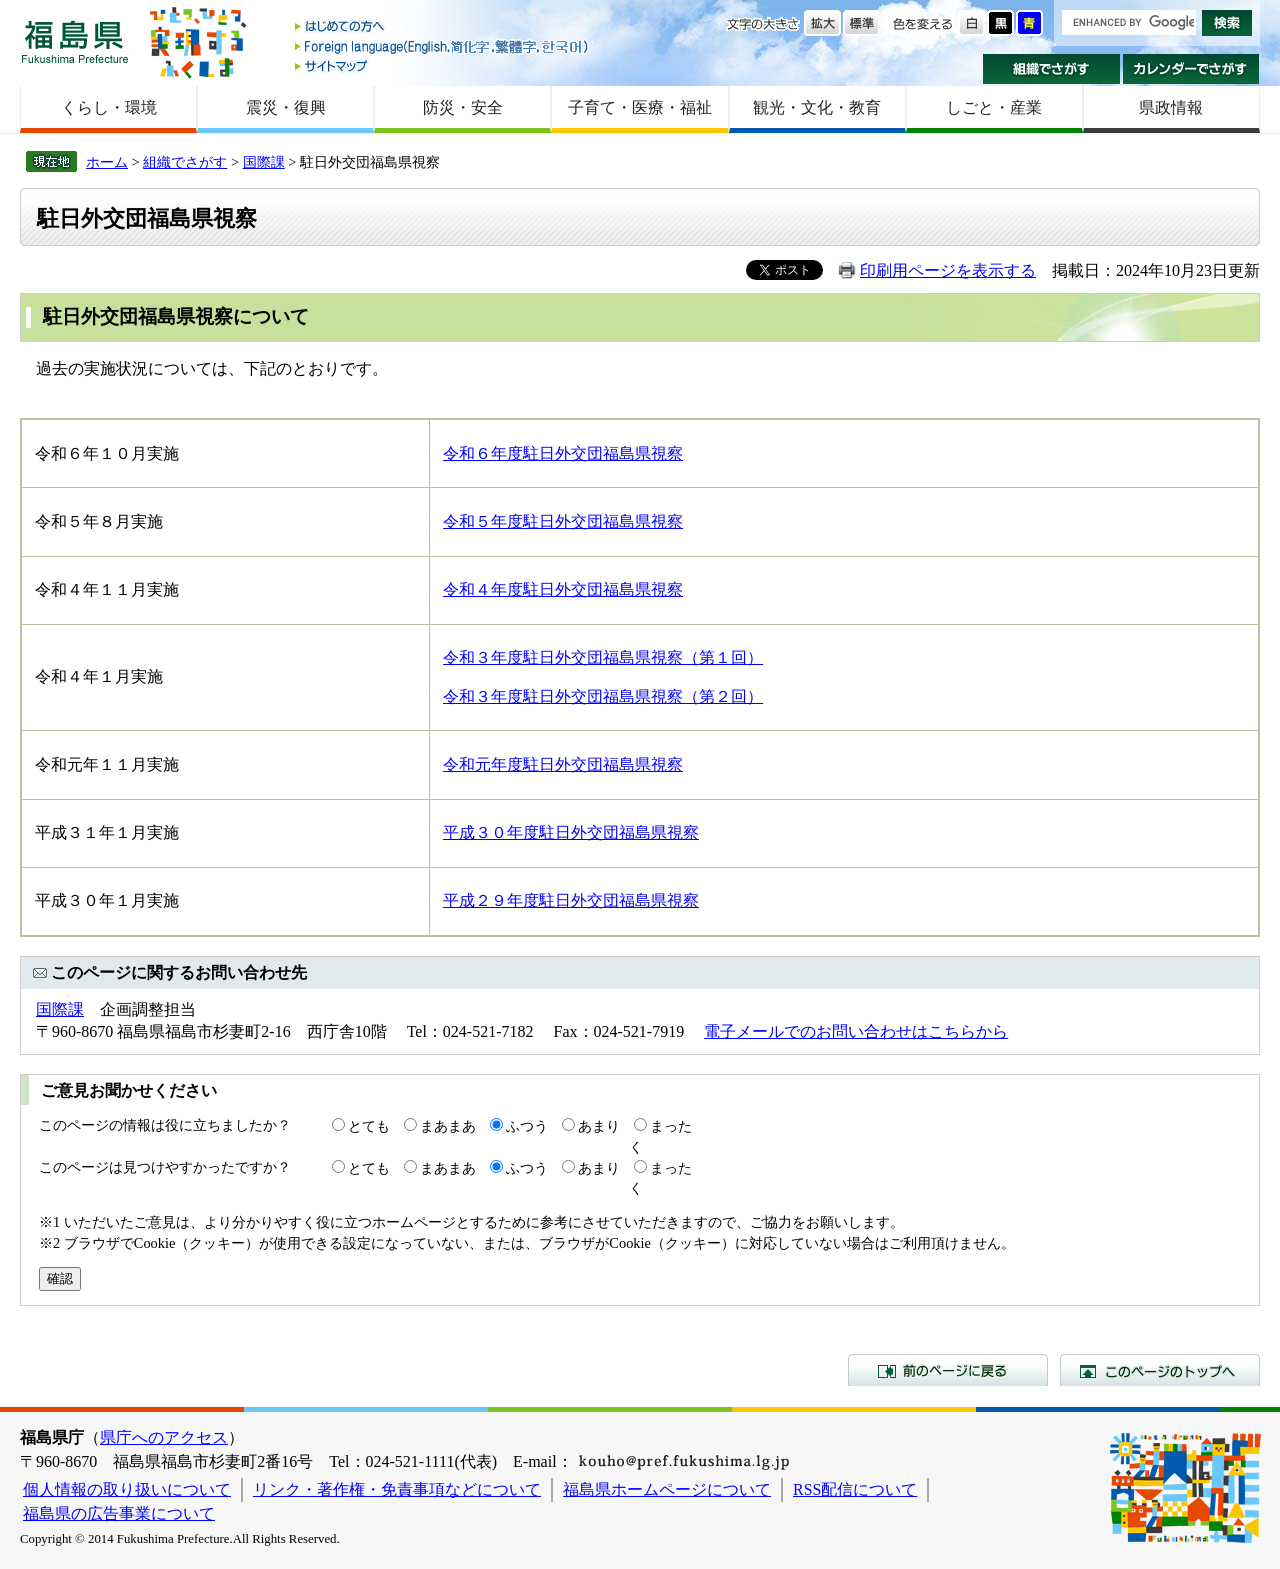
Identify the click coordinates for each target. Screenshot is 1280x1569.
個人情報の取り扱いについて (127, 1489)
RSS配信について (855, 1489)
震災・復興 (286, 107)
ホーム (107, 162)
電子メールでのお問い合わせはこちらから (856, 1031)
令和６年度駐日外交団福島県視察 (563, 453)
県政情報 (1171, 107)
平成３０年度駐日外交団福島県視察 (571, 832)
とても (369, 1126)
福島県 (75, 41)
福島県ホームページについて (667, 1489)
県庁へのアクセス (164, 1437)
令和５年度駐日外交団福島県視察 (563, 521)
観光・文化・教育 (817, 107)
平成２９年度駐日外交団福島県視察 (571, 900)
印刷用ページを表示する (948, 270)
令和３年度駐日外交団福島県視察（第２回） (603, 696)
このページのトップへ (1160, 1370)
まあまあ (448, 1126)
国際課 (264, 162)
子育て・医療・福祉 (640, 107)
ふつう (527, 1126)
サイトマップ (443, 65)
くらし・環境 (109, 107)
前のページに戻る (948, 1370)
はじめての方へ (443, 27)
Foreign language (443, 46)
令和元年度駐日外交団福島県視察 (563, 764)
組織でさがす (1051, 69)
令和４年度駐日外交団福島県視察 (563, 589)
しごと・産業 (994, 107)
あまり (599, 1126)
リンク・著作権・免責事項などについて (397, 1489)
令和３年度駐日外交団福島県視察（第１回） (603, 657)
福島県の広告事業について (119, 1513)
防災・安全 (463, 107)
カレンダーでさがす (1191, 69)
